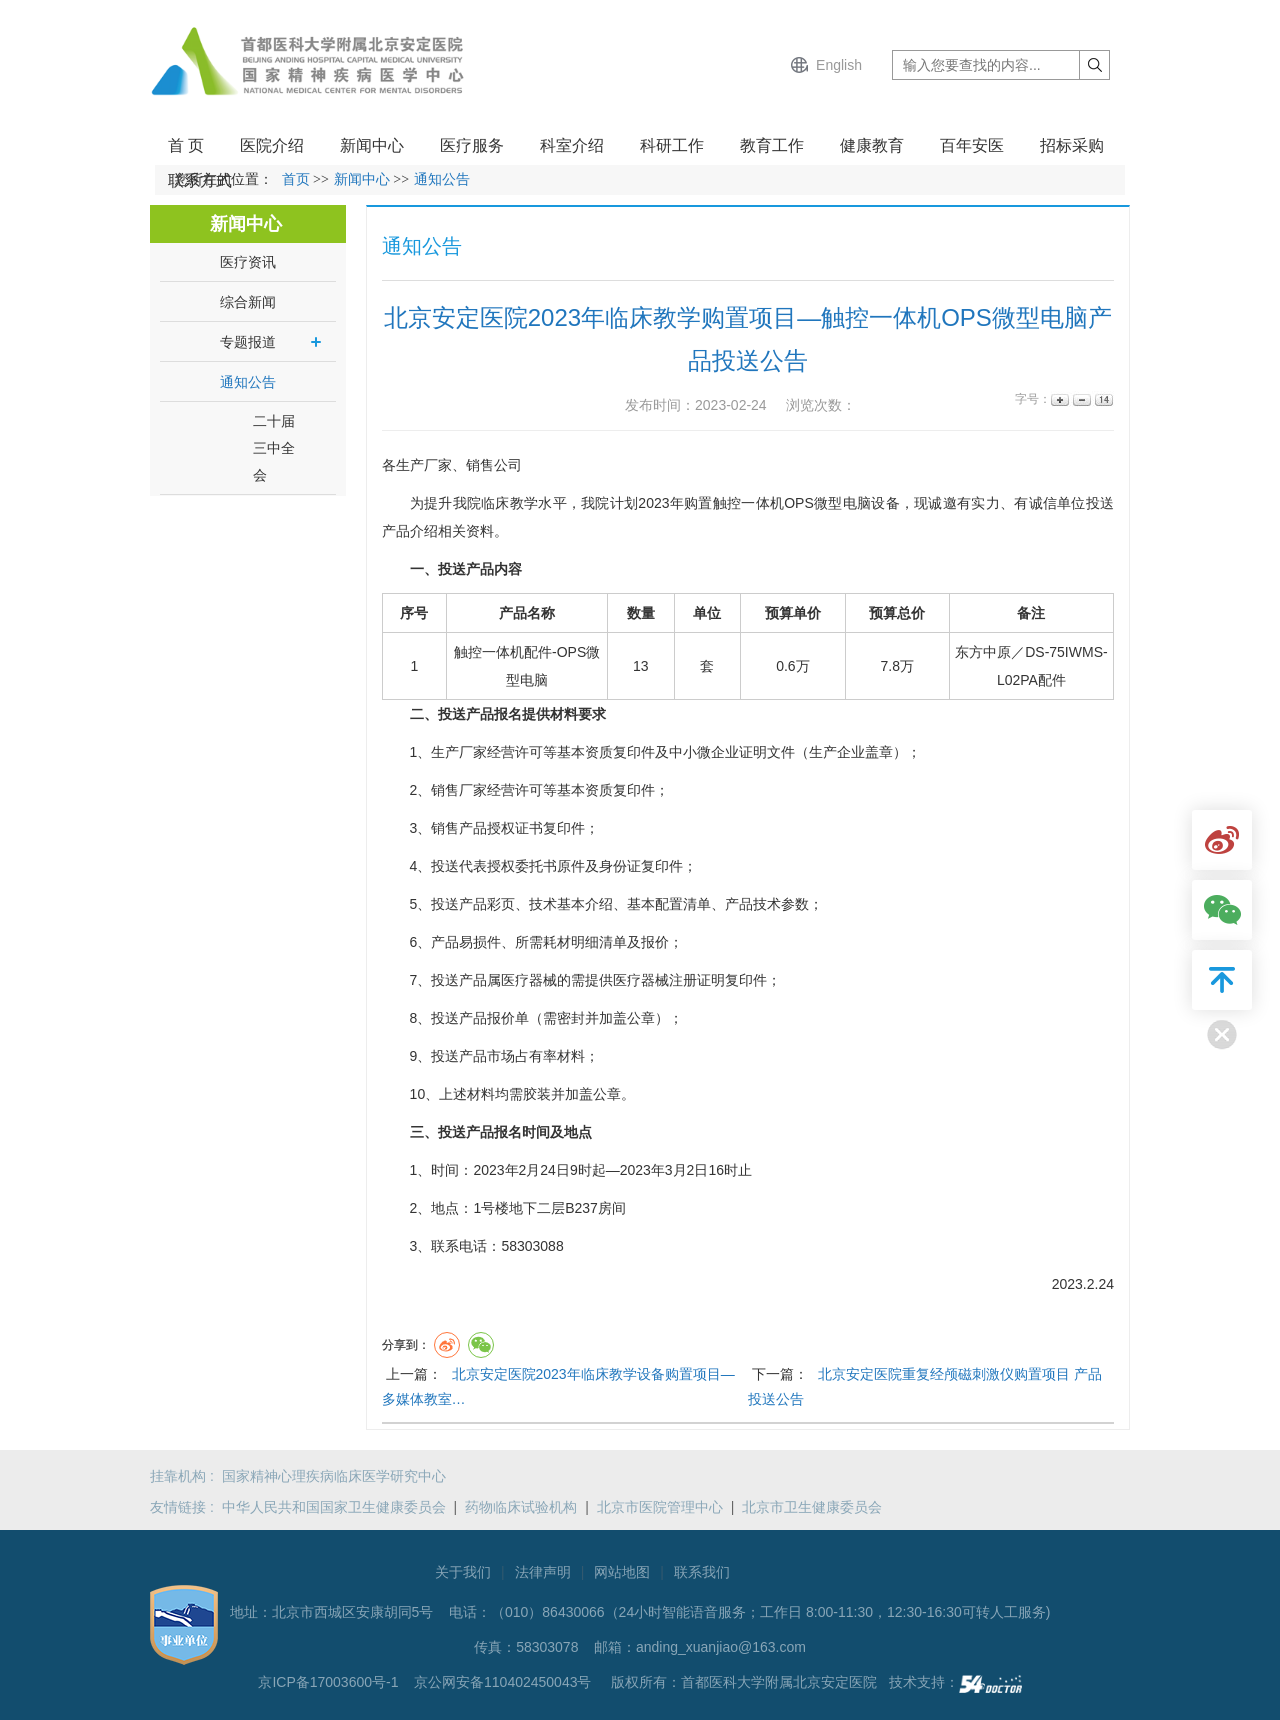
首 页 (186, 145)
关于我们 (463, 1572)
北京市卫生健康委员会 (812, 1507)
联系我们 (702, 1572)
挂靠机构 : (186, 1476)
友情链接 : (186, 1507)
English (839, 65)
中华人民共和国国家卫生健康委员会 (334, 1507)
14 (1102, 399)
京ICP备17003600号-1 (330, 1682)
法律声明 (543, 1572)
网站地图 (622, 1572)
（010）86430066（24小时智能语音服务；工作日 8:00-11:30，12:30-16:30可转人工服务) (770, 1612)
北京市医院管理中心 (660, 1507)
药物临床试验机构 (521, 1507)
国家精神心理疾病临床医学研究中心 (334, 1476)
